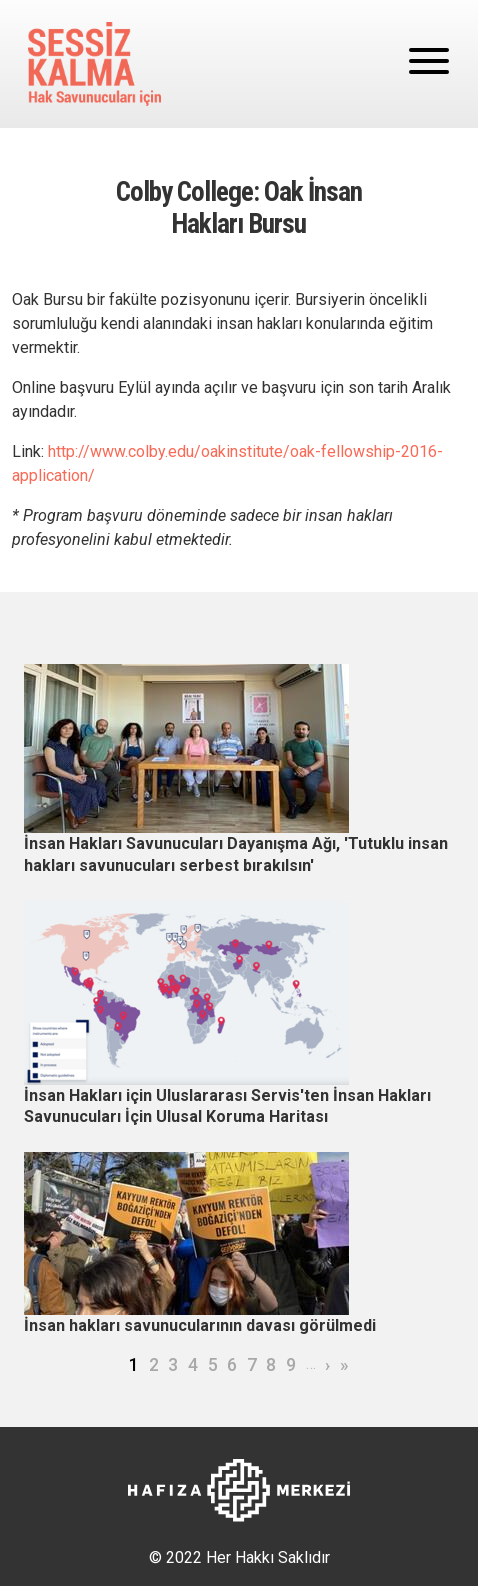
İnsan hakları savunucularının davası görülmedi (200, 1325)
